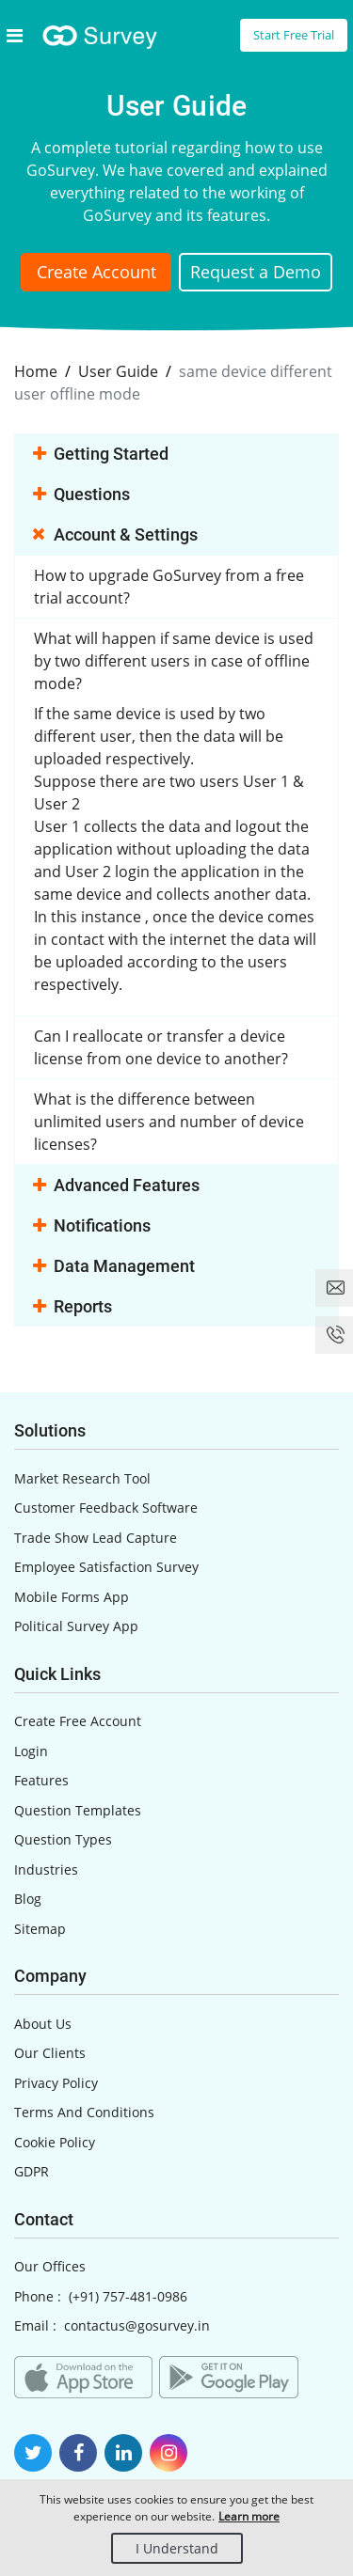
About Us (43, 2024)
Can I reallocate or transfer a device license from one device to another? (161, 1047)
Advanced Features (116, 1186)
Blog (27, 1899)
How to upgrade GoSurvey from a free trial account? (169, 586)
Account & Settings (115, 536)
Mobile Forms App (71, 1597)
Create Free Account (77, 1721)
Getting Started (100, 455)
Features (41, 1780)
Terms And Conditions (84, 2112)
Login (31, 1751)
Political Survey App (76, 1626)
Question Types (63, 1839)
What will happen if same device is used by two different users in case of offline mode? (173, 661)
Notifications (92, 1227)
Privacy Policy (56, 2083)
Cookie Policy (54, 2142)
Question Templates (77, 1810)
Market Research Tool (82, 1478)
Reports (72, 1307)
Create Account (96, 271)
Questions (81, 495)
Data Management (114, 1267)
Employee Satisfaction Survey (106, 1567)
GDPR (31, 2171)
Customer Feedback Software (106, 1507)
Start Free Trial (293, 34)
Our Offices (50, 2266)
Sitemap (40, 1929)
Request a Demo (255, 271)
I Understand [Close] (177, 2548)
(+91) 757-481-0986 (128, 2296)
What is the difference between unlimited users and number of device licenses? (169, 1121)
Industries (46, 1869)
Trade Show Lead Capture (95, 1538)
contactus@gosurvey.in (137, 2325)
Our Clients (50, 2053)
